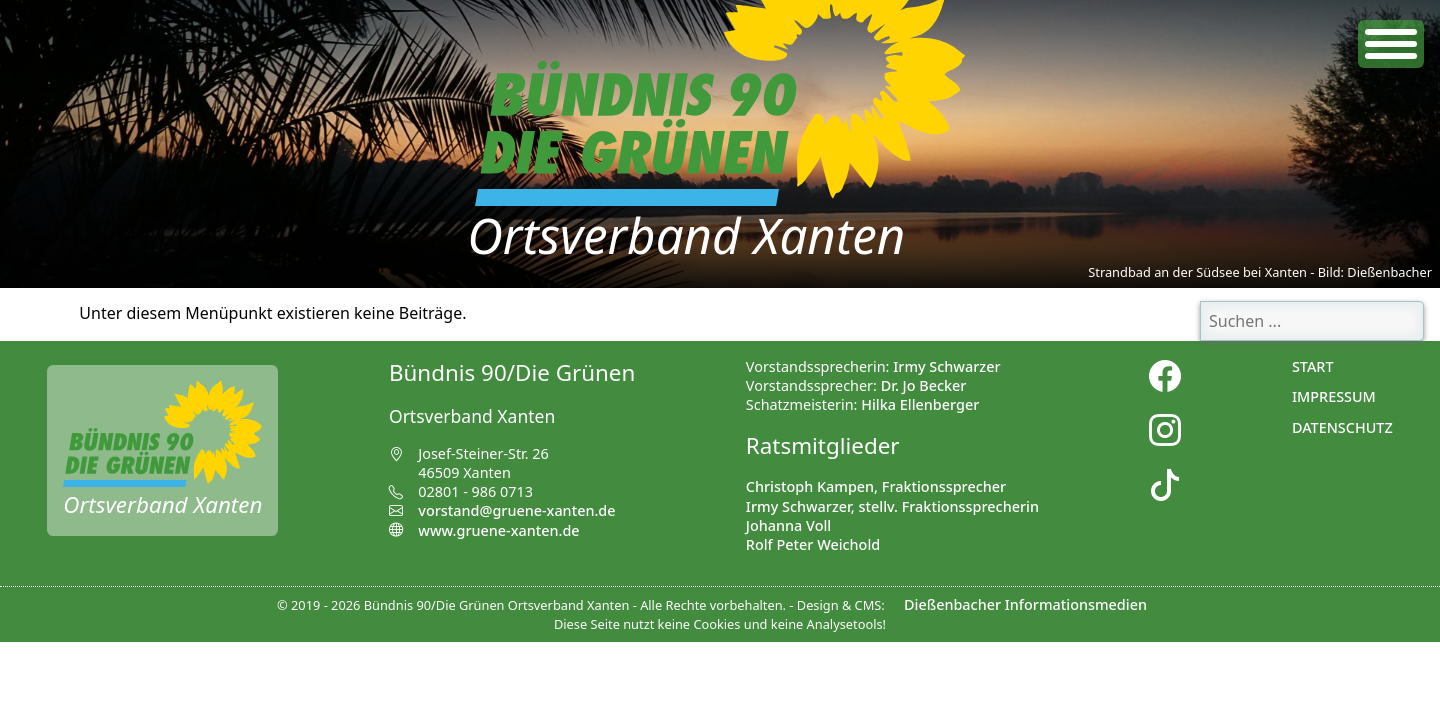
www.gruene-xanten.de (484, 530)
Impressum (1334, 396)
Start (1313, 366)
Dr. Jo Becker (924, 385)
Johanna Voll (788, 525)
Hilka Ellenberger (920, 404)
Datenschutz (1342, 427)
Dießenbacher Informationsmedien (1025, 604)
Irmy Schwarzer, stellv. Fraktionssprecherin (892, 506)
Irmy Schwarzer (946, 366)
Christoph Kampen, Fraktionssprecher (876, 486)
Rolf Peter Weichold (813, 544)
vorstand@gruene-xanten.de (516, 510)
